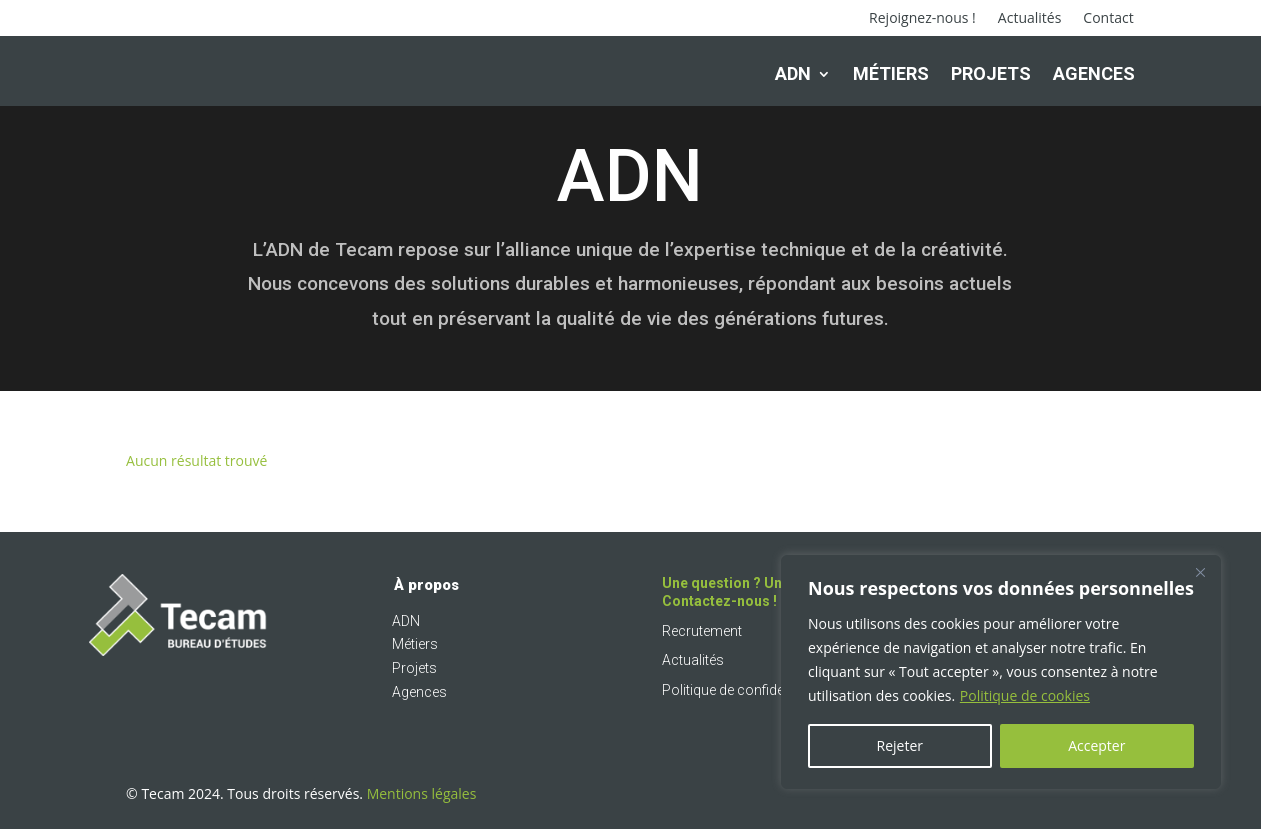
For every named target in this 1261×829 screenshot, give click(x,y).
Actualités (1030, 19)
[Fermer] (1200, 572)
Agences (1094, 73)
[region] (1001, 672)
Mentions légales (422, 801)
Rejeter (900, 745)
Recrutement (702, 639)
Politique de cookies (1025, 695)
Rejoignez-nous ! (922, 19)
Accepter (1096, 745)
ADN (793, 73)
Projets (991, 73)
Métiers (891, 73)
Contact (1108, 19)
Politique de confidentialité (743, 698)
